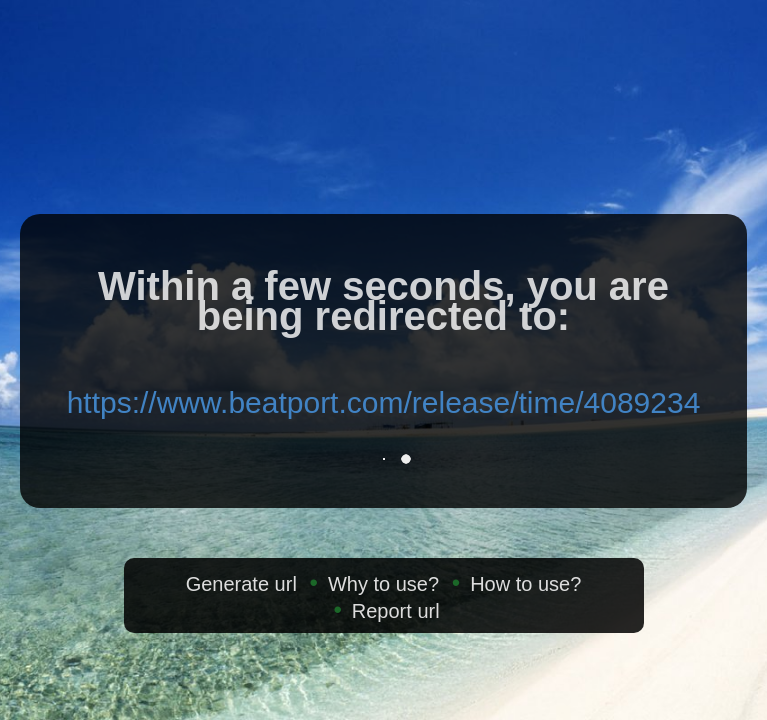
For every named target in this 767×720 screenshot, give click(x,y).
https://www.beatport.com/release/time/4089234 (384, 402)
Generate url (241, 584)
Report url (396, 611)
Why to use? (383, 584)
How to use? (525, 584)
